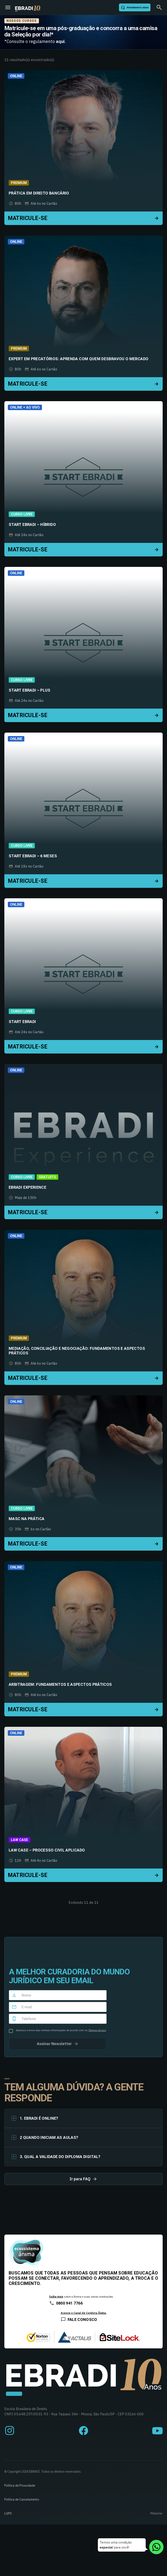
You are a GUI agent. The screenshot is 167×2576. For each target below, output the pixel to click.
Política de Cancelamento (21, 2499)
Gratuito (47, 1177)
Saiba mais (56, 2296)
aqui (60, 41)
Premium (19, 183)
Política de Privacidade (19, 2485)
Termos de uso (97, 2030)
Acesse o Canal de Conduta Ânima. (84, 2313)
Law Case (19, 1840)
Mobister (156, 2513)
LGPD (8, 2513)
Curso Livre (22, 514)
